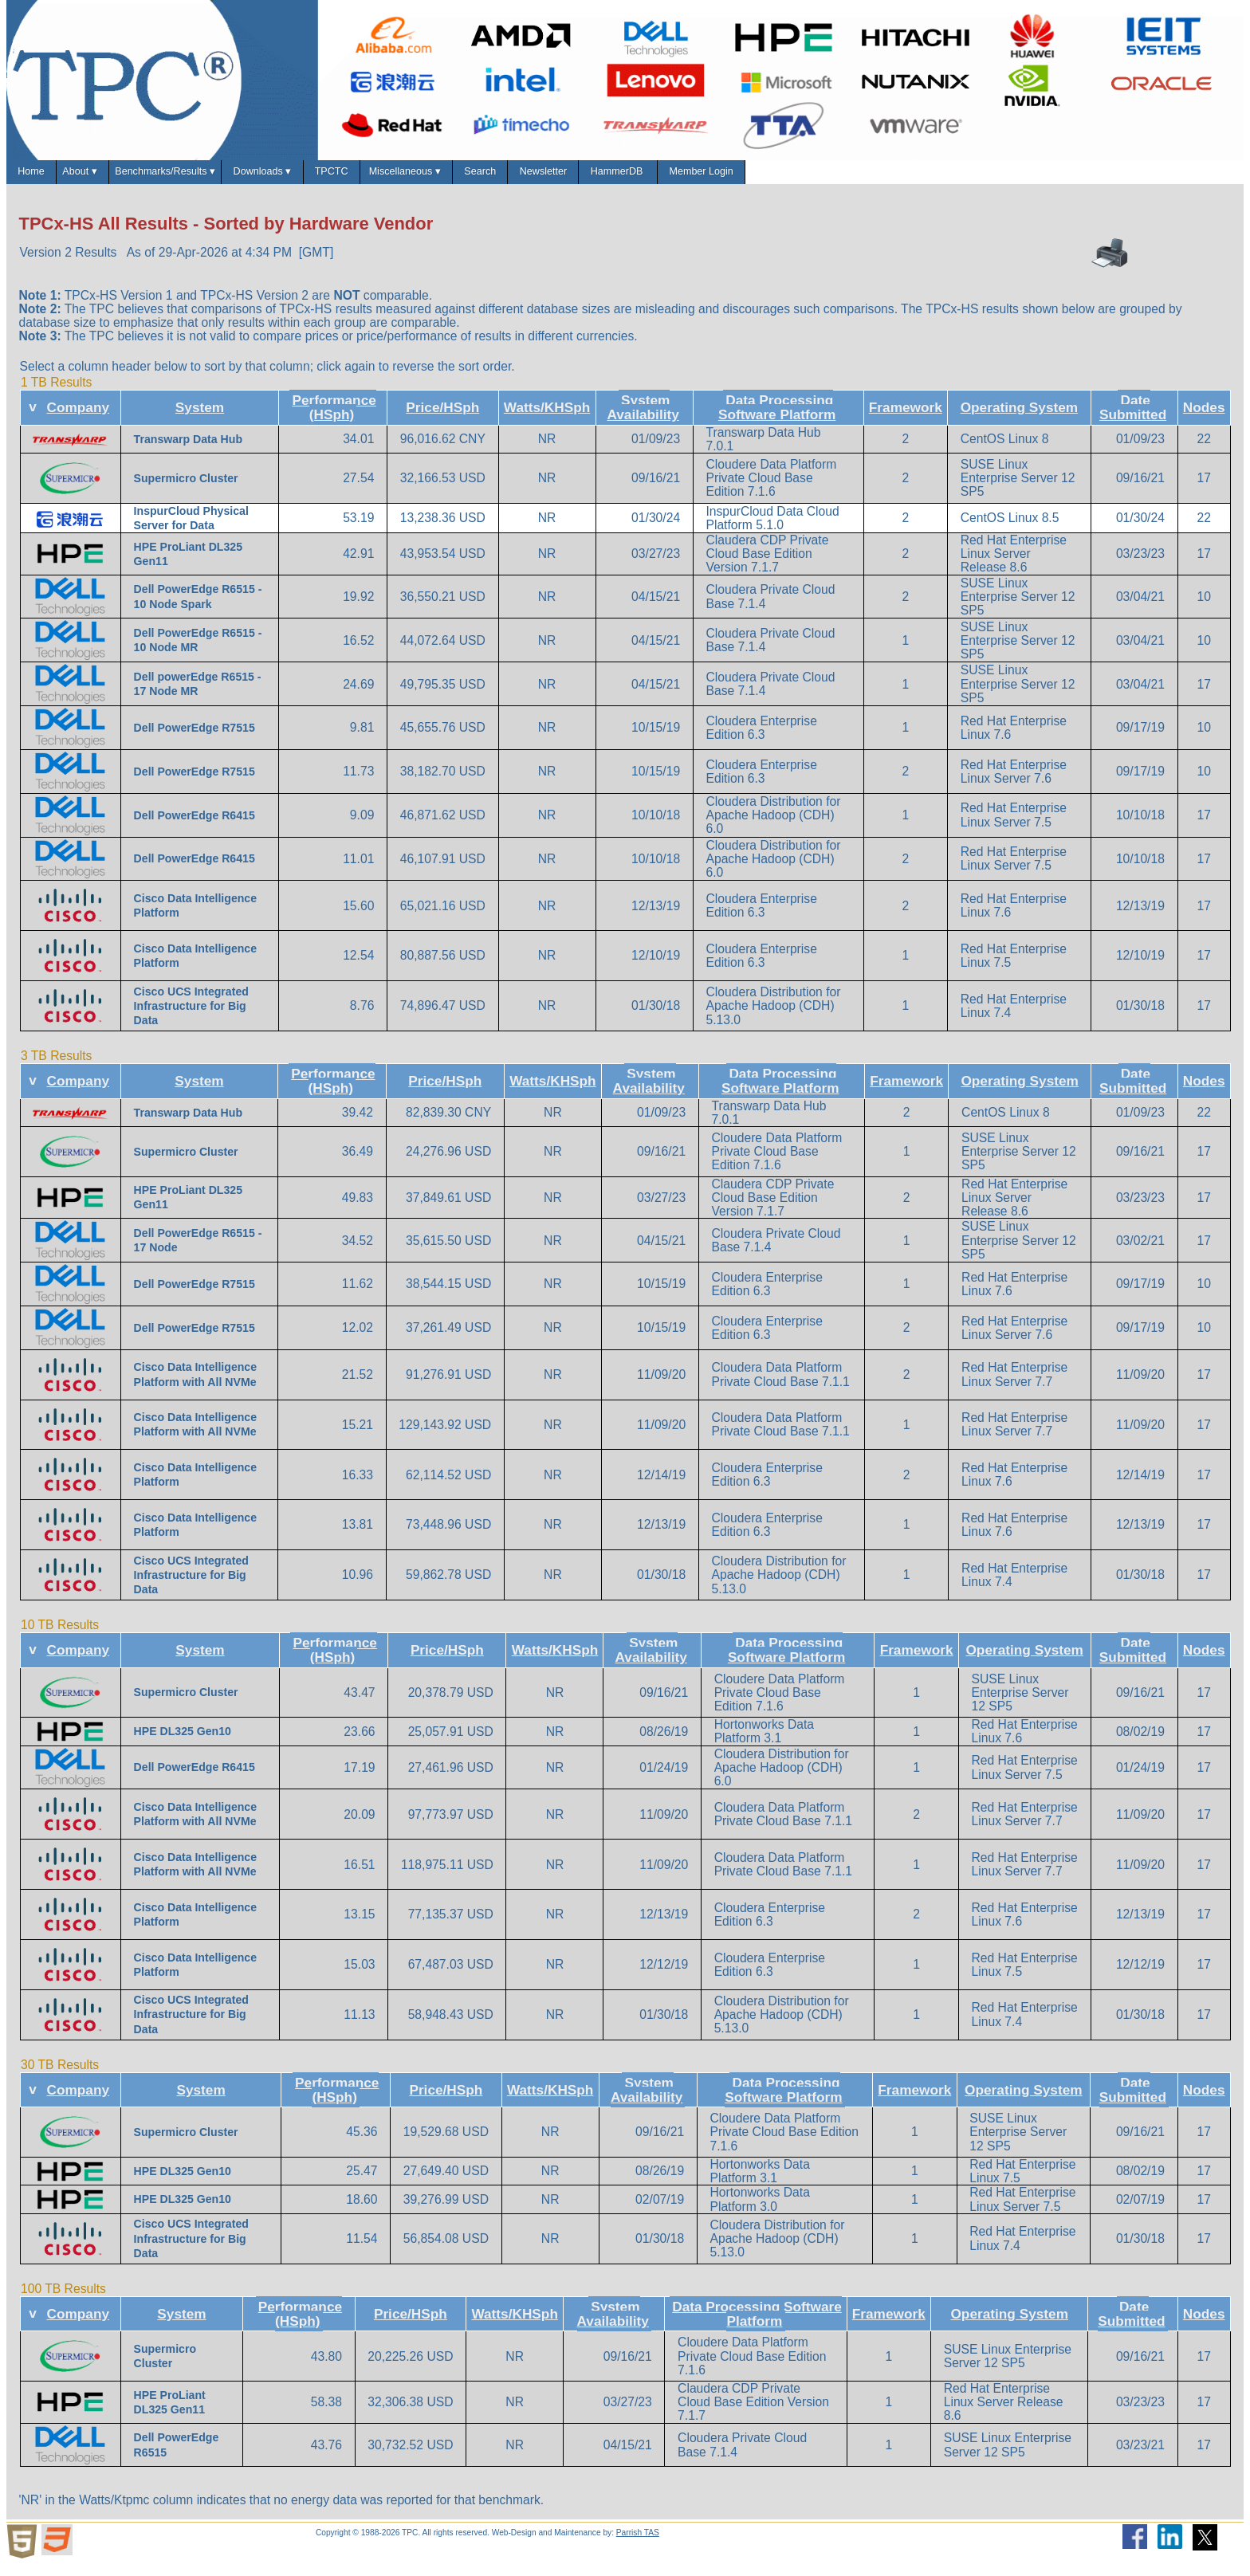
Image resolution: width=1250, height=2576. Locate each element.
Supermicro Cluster (186, 489)
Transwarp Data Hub (188, 450)
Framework (905, 419)
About (120, 178)
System (199, 419)
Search (711, 177)
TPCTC (490, 177)
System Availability (642, 419)
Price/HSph (442, 419)
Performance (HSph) (333, 419)
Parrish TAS (637, 2544)
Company (78, 419)
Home (43, 177)
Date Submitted (1132, 419)
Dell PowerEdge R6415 (194, 826)
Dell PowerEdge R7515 (194, 739)
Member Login (1041, 177)
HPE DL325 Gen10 (182, 1743)
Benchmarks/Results (243, 178)
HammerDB (916, 177)
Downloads (387, 178)
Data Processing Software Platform (776, 419)
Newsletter (806, 177)
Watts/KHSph (547, 419)
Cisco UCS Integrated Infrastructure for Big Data (191, 1017)
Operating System (1020, 419)
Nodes (1204, 419)
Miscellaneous (601, 178)
